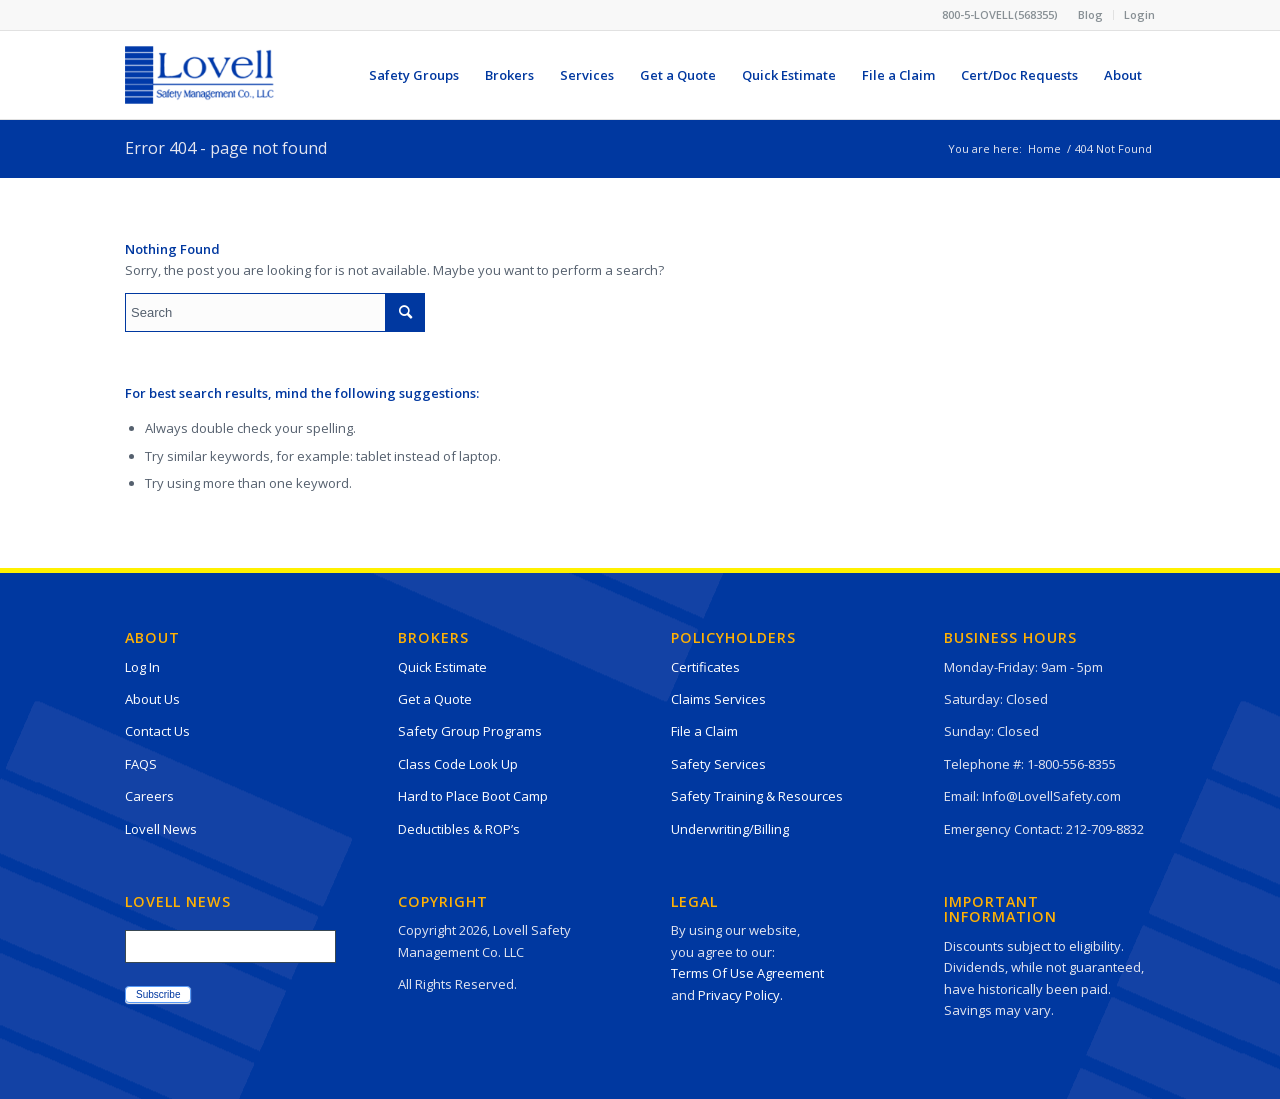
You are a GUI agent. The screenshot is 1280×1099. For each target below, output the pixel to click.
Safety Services (718, 764)
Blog (1090, 14)
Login (1139, 14)
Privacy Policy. (740, 995)
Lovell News (161, 829)
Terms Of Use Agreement (747, 973)
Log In (142, 667)
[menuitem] (1091, 15)
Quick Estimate (442, 667)
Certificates (705, 667)
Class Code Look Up (458, 764)
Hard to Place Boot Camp (473, 796)
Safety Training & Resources (757, 796)
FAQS (141, 764)
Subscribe (158, 994)
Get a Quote (435, 699)
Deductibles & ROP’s (459, 829)
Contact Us (157, 731)
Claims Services (718, 699)
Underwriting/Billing (730, 829)
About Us (152, 699)
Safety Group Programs (470, 731)
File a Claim (704, 731)
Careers (149, 796)
